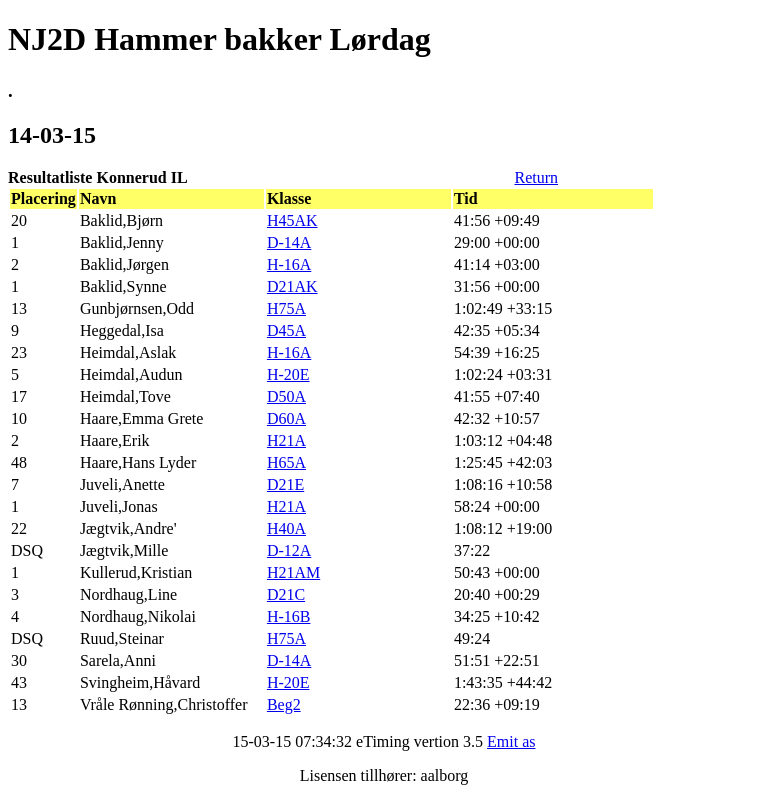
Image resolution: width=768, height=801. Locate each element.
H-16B (289, 616)
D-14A (289, 242)
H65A (286, 462)
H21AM (293, 572)
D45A (286, 330)
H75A (286, 308)
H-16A (289, 264)
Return (536, 177)
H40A (286, 528)
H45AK (292, 220)
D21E (285, 484)
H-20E (288, 374)
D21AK (292, 286)
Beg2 (284, 704)
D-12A (289, 550)
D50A (286, 396)
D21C (286, 594)
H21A (286, 440)
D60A (286, 418)
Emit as (511, 741)
